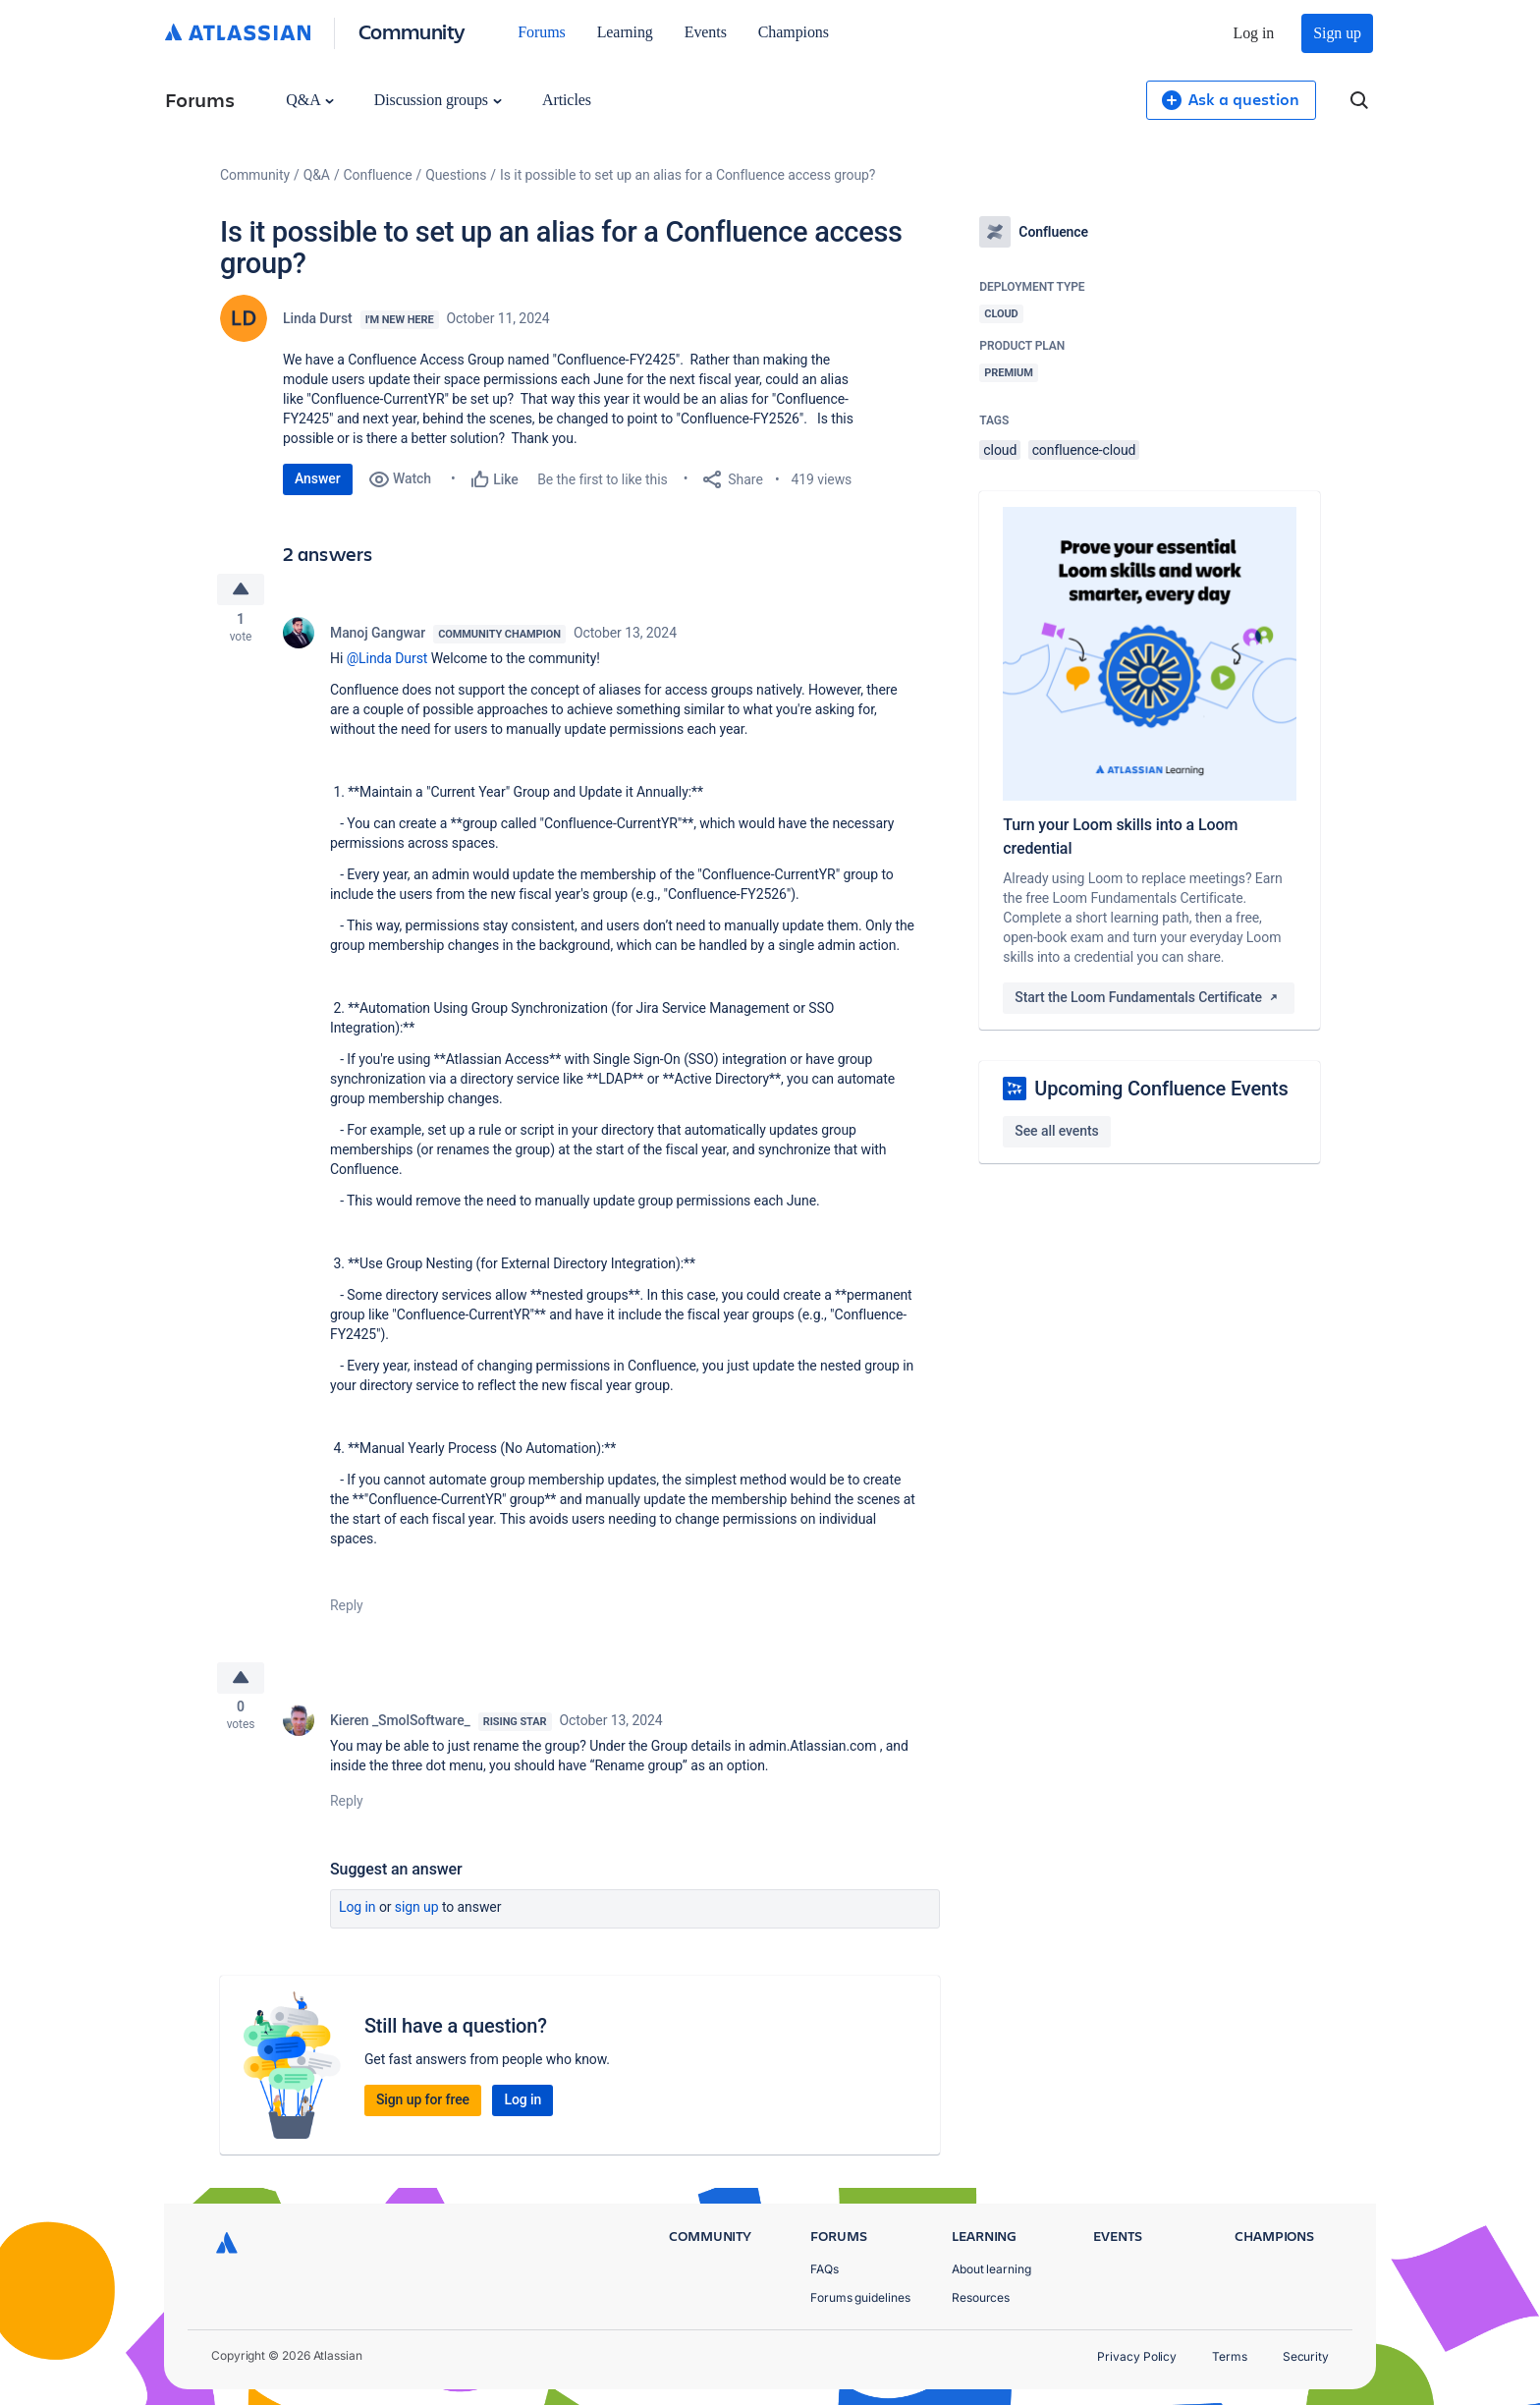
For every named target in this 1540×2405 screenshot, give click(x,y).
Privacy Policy (1137, 2356)
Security (1306, 2356)
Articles (566, 99)
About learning (991, 2269)
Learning (625, 32)
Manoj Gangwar (377, 636)
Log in (1254, 33)
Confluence (378, 175)
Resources (981, 2297)
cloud (1000, 450)
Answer (318, 478)
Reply (346, 1609)
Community (412, 31)
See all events (1056, 1131)
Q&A (309, 99)
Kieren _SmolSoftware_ (400, 1729)
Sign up (1337, 33)
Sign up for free (422, 2108)
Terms (1229, 2356)
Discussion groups (438, 99)
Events (706, 32)
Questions (455, 175)
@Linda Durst (387, 662)
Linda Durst (318, 318)
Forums (541, 32)
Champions (793, 32)
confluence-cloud (1084, 450)
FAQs (824, 2269)
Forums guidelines (860, 2297)
